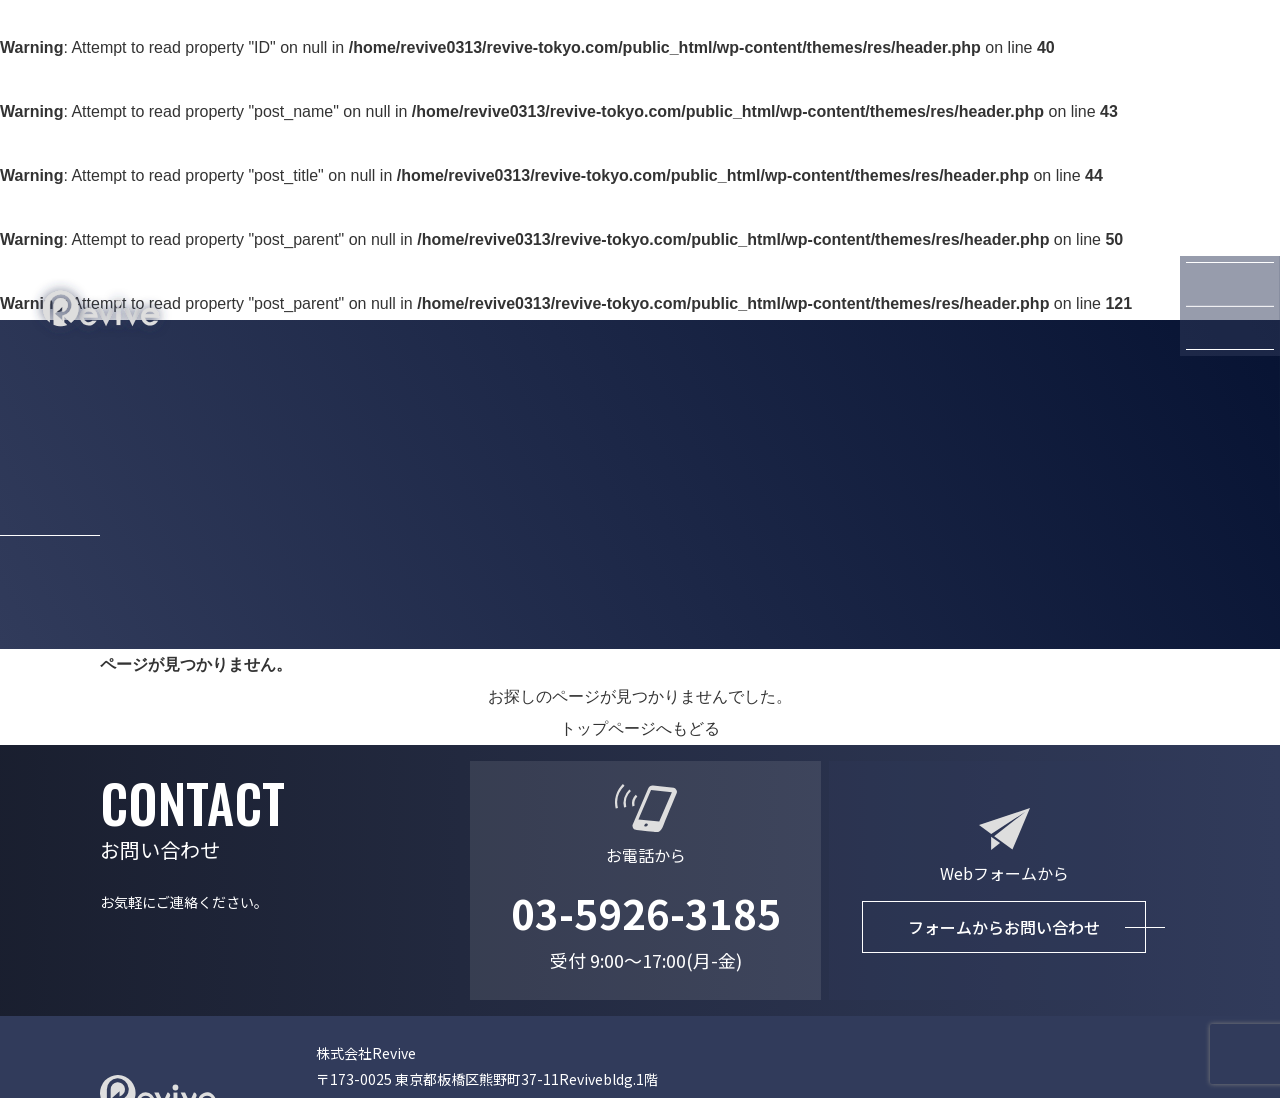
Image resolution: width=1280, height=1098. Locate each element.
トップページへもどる (640, 728)
